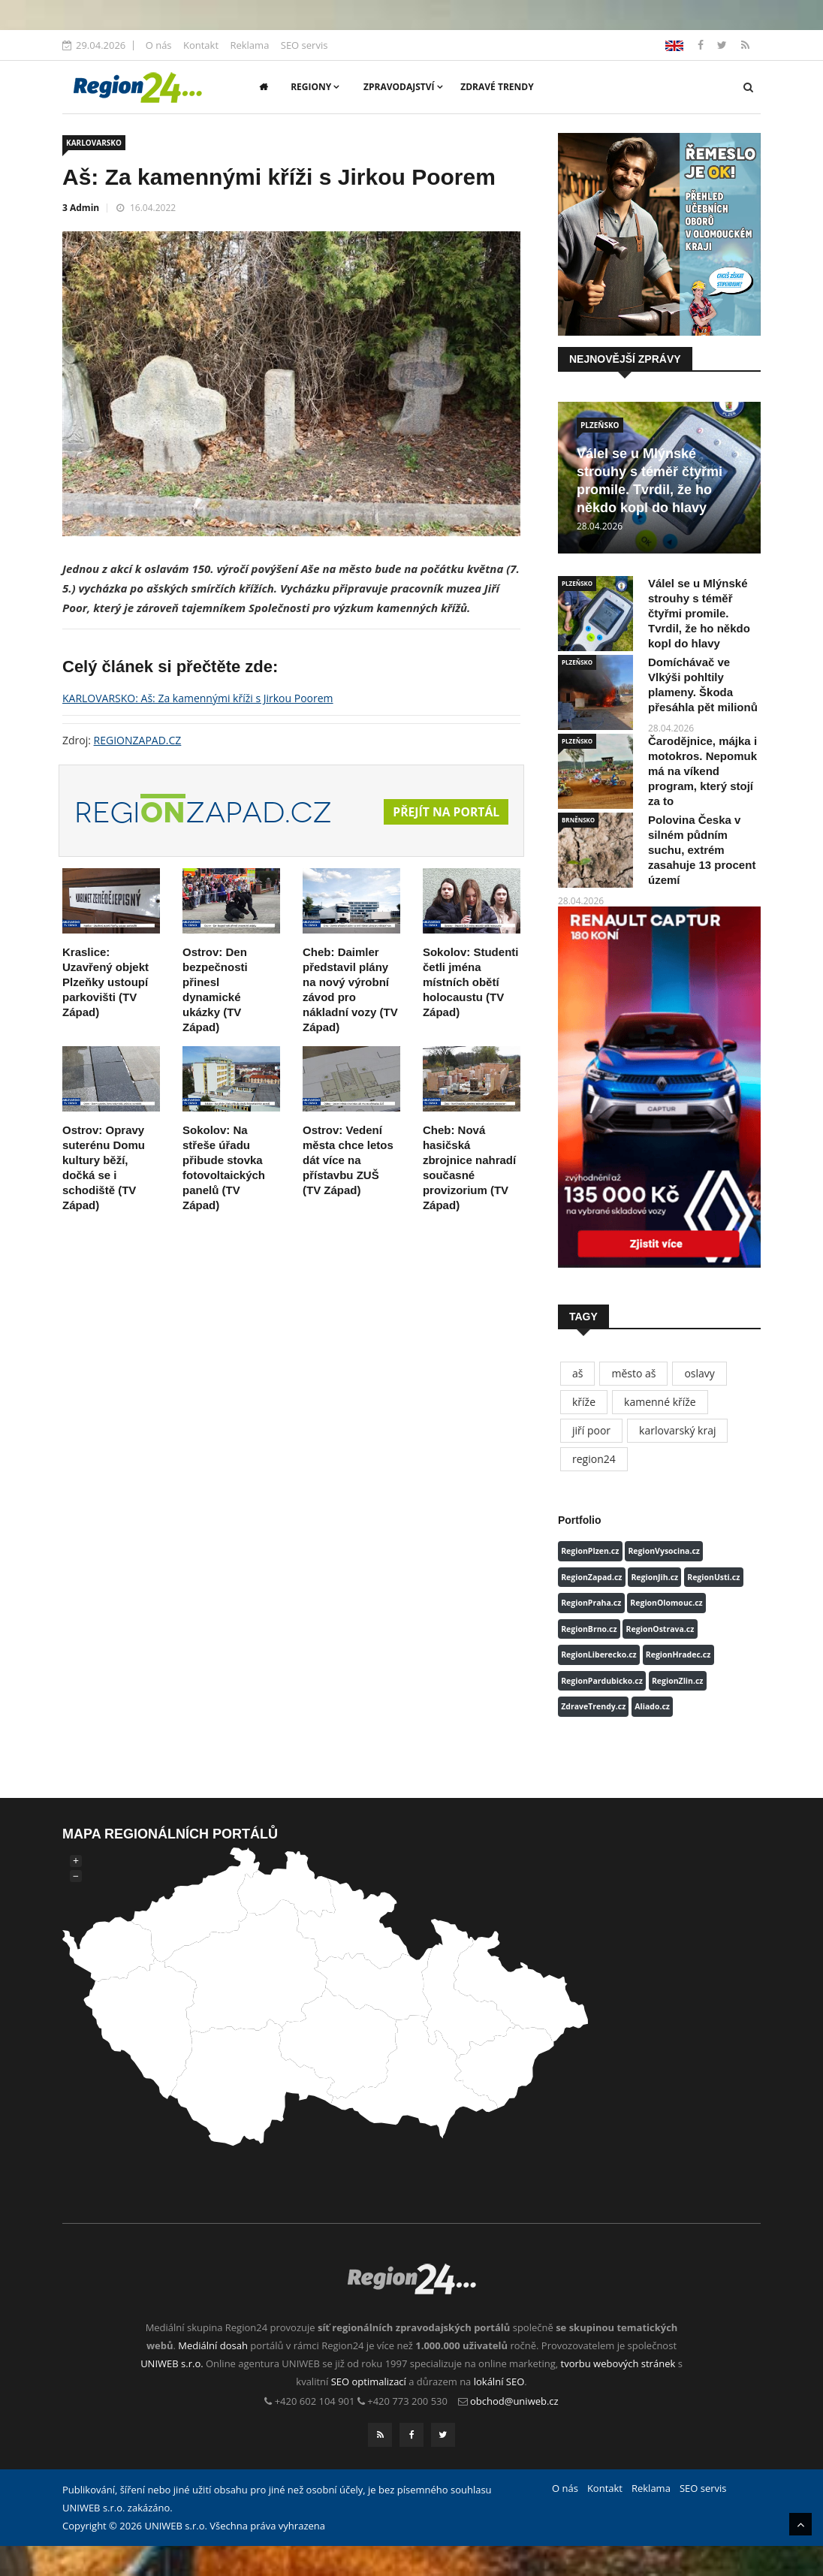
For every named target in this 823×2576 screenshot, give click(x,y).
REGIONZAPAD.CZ (138, 740)
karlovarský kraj (677, 1430)
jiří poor (591, 1430)
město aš (633, 1373)
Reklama (249, 45)
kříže (583, 1402)
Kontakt (201, 45)
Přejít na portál (445, 812)
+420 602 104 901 (315, 2401)
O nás (159, 45)
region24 (594, 1459)
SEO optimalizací (368, 2381)
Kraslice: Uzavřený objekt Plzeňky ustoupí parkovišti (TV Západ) (105, 982)
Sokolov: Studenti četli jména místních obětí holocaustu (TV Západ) (471, 982)
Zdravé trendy (496, 86)
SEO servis (304, 45)
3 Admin (80, 207)
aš (577, 1373)
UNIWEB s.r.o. (171, 2363)
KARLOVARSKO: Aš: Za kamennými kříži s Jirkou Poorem (197, 698)
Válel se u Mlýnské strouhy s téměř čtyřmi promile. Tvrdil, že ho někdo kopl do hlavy (699, 613)
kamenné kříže (660, 1402)
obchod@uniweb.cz (514, 2401)
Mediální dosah (213, 2345)
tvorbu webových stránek (618, 2363)
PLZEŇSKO (600, 425)
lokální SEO (499, 2381)
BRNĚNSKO (578, 820)
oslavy (699, 1373)
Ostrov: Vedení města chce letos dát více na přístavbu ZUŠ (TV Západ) (348, 1160)
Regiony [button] (315, 86)
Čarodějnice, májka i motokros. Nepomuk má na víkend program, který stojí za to (702, 770)
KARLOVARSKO (94, 142)
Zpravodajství (403, 86)
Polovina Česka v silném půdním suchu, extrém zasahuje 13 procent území (701, 849)
